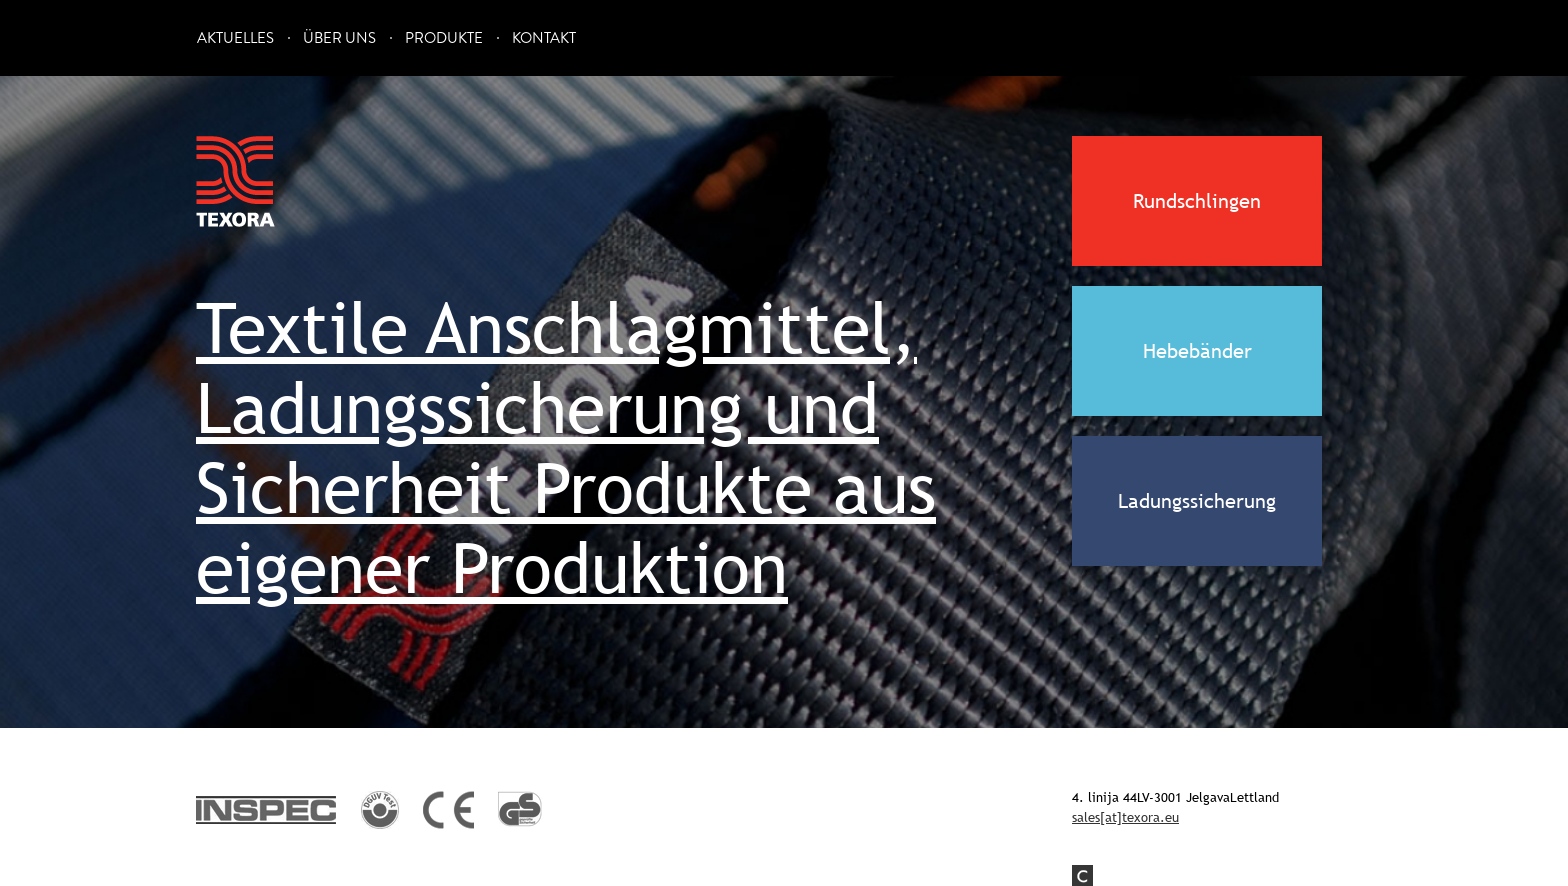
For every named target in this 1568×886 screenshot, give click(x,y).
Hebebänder (1197, 351)
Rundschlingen (1197, 201)
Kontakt (544, 38)
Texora (236, 182)
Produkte (444, 38)
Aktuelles (235, 38)
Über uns (339, 38)
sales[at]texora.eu (1125, 817)
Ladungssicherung (1197, 501)
